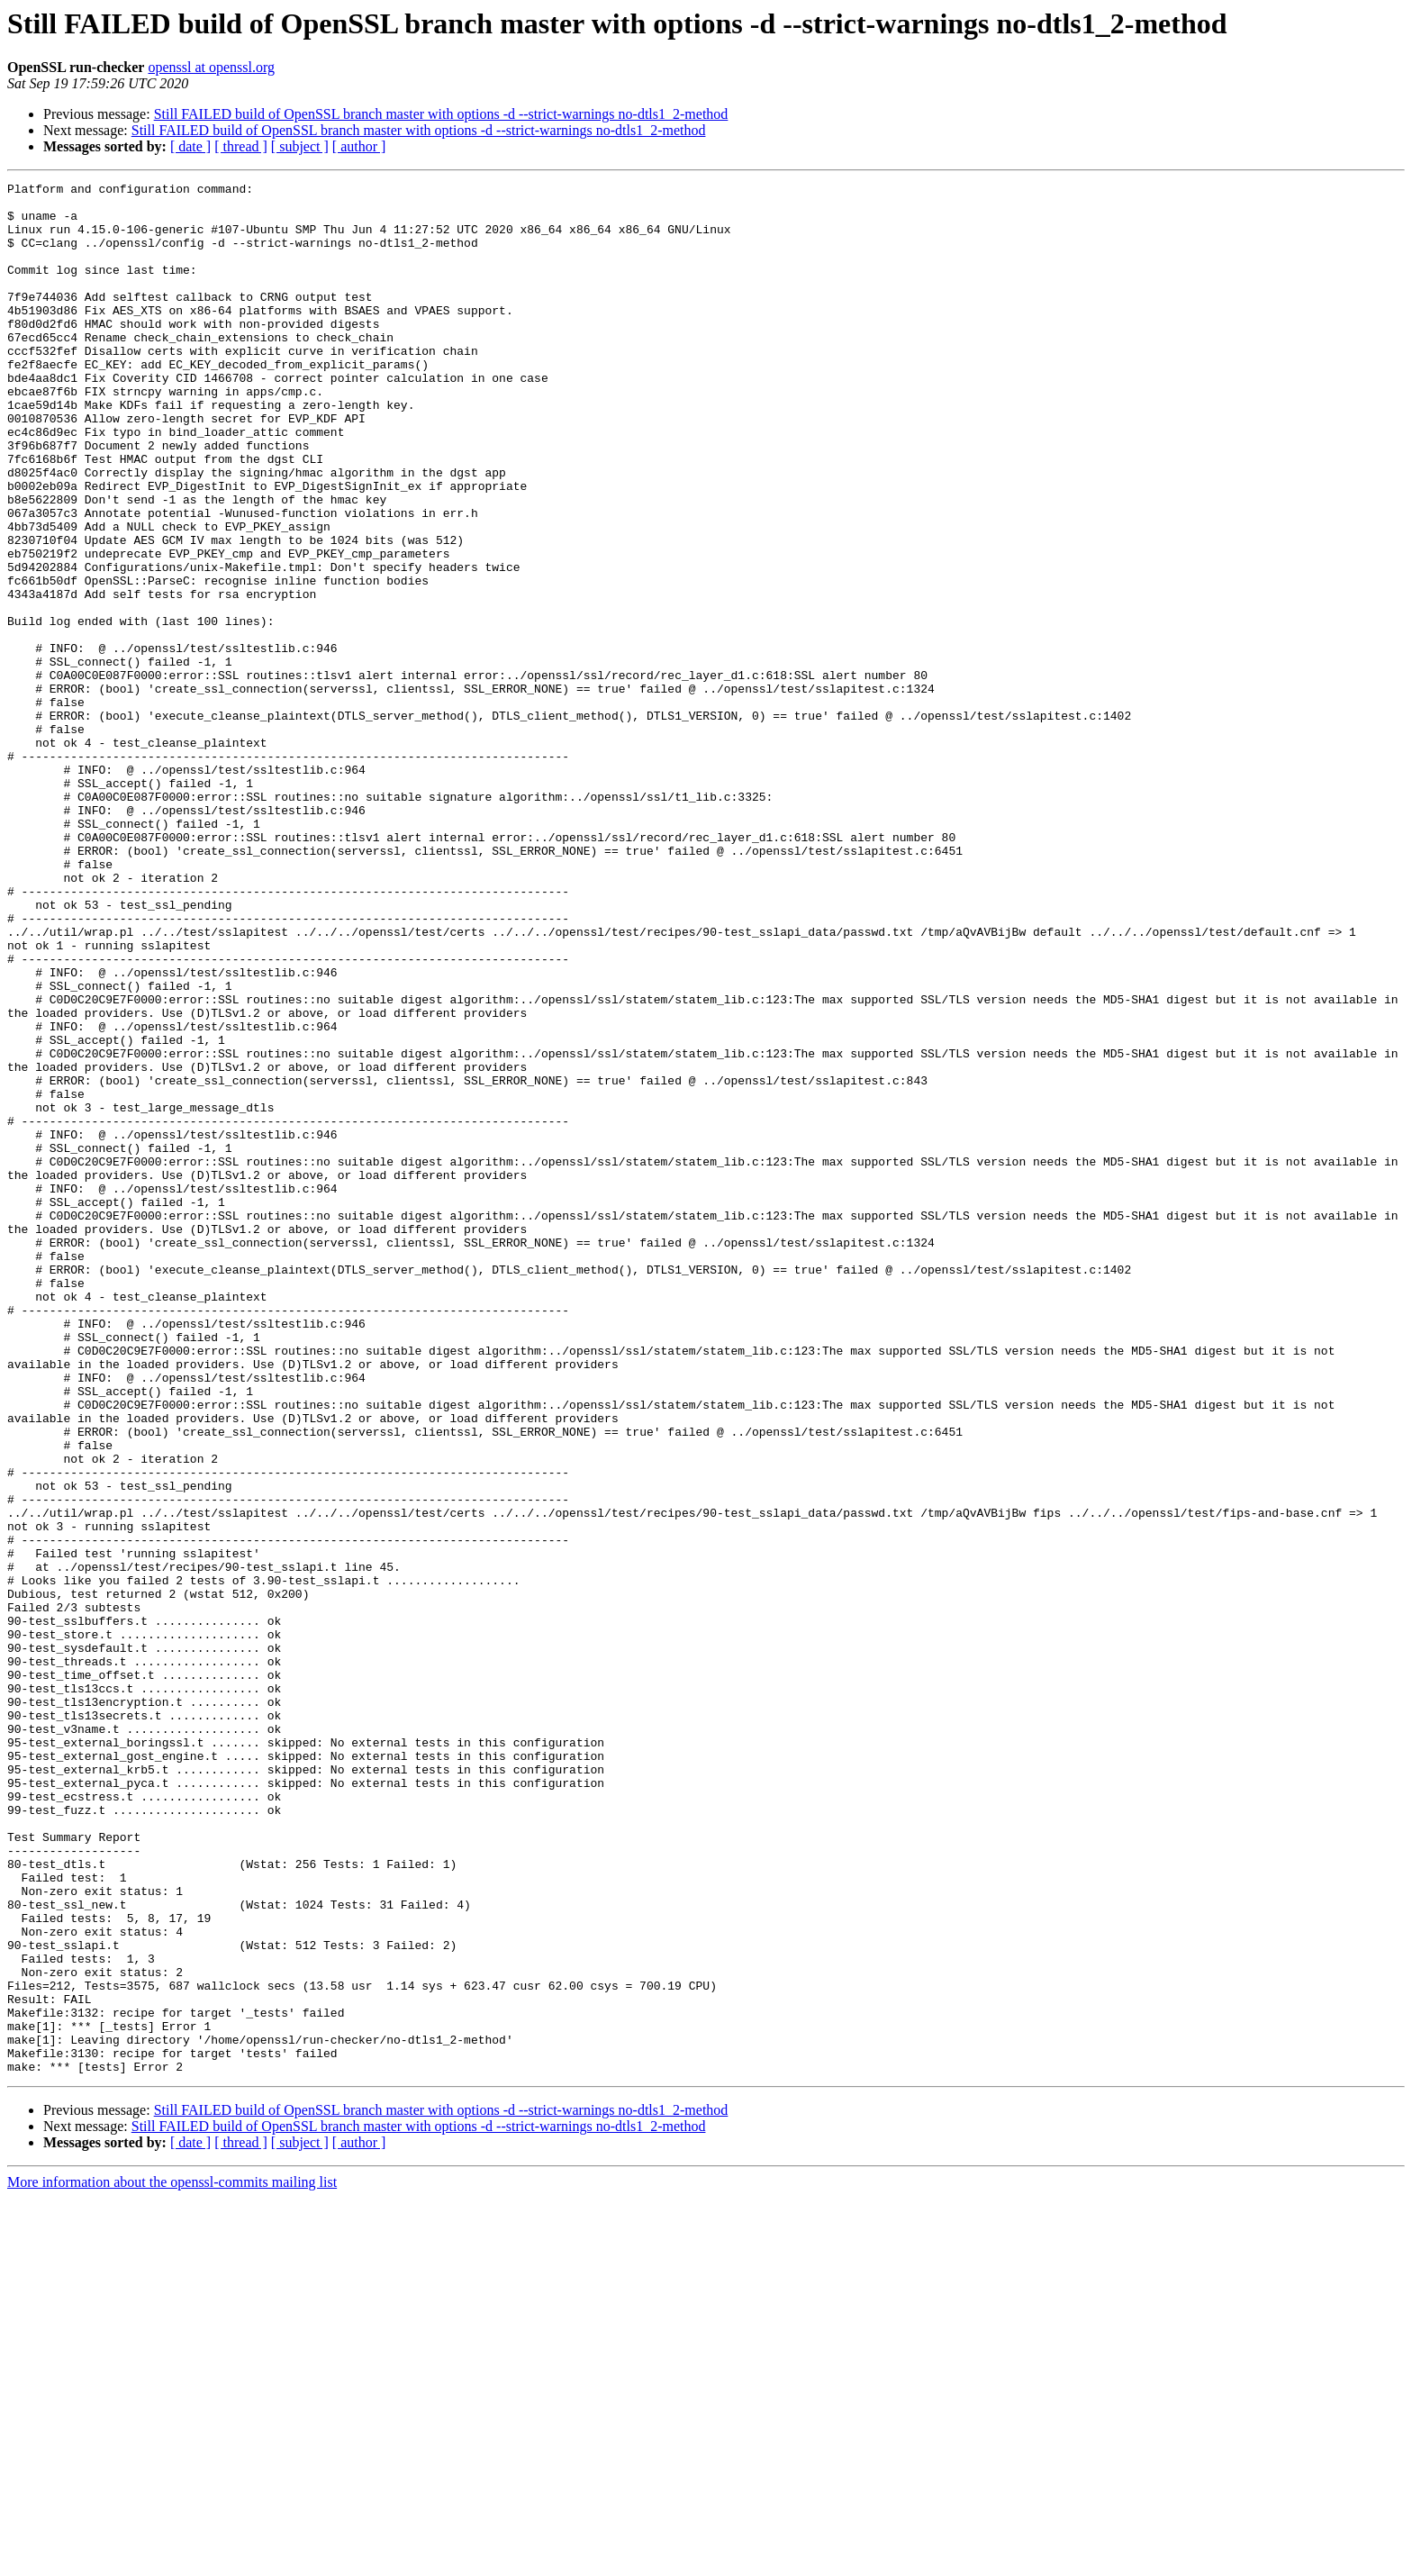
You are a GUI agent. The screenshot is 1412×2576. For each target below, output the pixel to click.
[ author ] (359, 146)
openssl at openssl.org (211, 67)
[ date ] (190, 146)
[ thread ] (240, 146)
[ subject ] (300, 146)
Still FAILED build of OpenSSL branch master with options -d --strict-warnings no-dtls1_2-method (441, 114)
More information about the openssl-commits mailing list (172, 2560)
